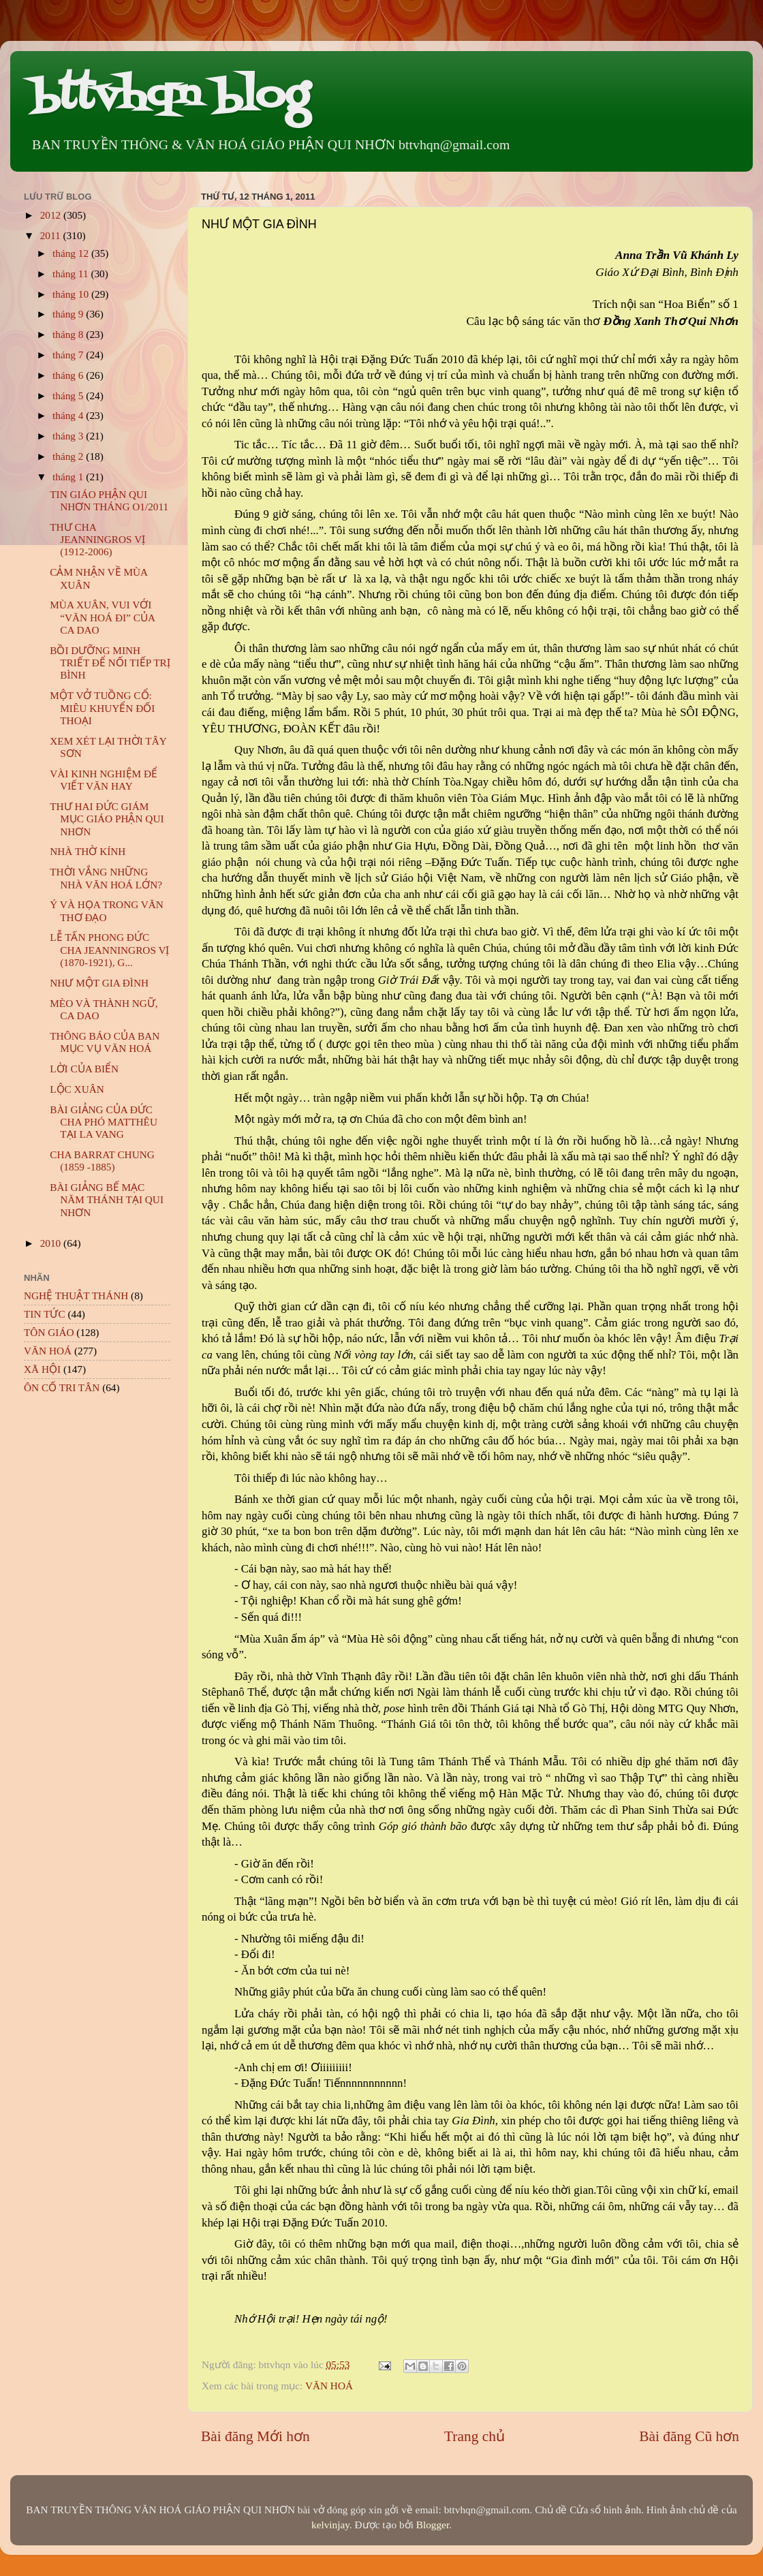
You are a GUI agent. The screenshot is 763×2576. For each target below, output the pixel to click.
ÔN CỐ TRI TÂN (61, 1387)
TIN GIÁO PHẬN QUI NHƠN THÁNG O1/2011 (109, 500)
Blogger (432, 2524)
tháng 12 (71, 253)
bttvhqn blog (170, 97)
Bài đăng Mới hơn (255, 2436)
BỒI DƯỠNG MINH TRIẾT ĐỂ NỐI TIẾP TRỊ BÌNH (110, 663)
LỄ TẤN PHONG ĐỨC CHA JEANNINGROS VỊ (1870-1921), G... (109, 949)
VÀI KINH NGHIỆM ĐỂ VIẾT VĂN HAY (103, 780)
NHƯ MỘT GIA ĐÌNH (99, 983)
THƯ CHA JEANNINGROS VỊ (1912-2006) (97, 539)
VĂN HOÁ (329, 2385)
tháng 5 (69, 395)
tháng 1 (69, 476)
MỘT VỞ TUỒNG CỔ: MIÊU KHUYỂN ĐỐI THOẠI (102, 707)
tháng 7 (69, 354)
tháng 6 (69, 375)
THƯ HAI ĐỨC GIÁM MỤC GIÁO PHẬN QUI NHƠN (107, 819)
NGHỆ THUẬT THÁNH (76, 1295)
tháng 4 (69, 415)
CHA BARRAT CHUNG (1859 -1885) (102, 1161)
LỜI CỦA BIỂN (84, 1068)
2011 (51, 235)
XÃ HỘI (42, 1369)
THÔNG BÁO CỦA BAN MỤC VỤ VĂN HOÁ (104, 1042)
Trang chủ (474, 2436)
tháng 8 (69, 334)
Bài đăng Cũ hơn (689, 2436)
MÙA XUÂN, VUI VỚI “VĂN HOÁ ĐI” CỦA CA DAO (102, 617)
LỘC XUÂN (77, 1089)
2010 (51, 1243)
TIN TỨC (44, 1314)
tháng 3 (69, 435)
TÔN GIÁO (49, 1332)
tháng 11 (71, 273)
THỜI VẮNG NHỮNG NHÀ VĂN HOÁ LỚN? (106, 878)
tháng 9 (69, 314)
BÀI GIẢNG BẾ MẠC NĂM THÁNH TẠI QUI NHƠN (107, 1199)
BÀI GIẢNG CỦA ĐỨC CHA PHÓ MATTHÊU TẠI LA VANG (103, 1122)
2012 (51, 215)
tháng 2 (69, 456)
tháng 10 (71, 294)
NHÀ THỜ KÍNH (87, 851)
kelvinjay (330, 2524)
